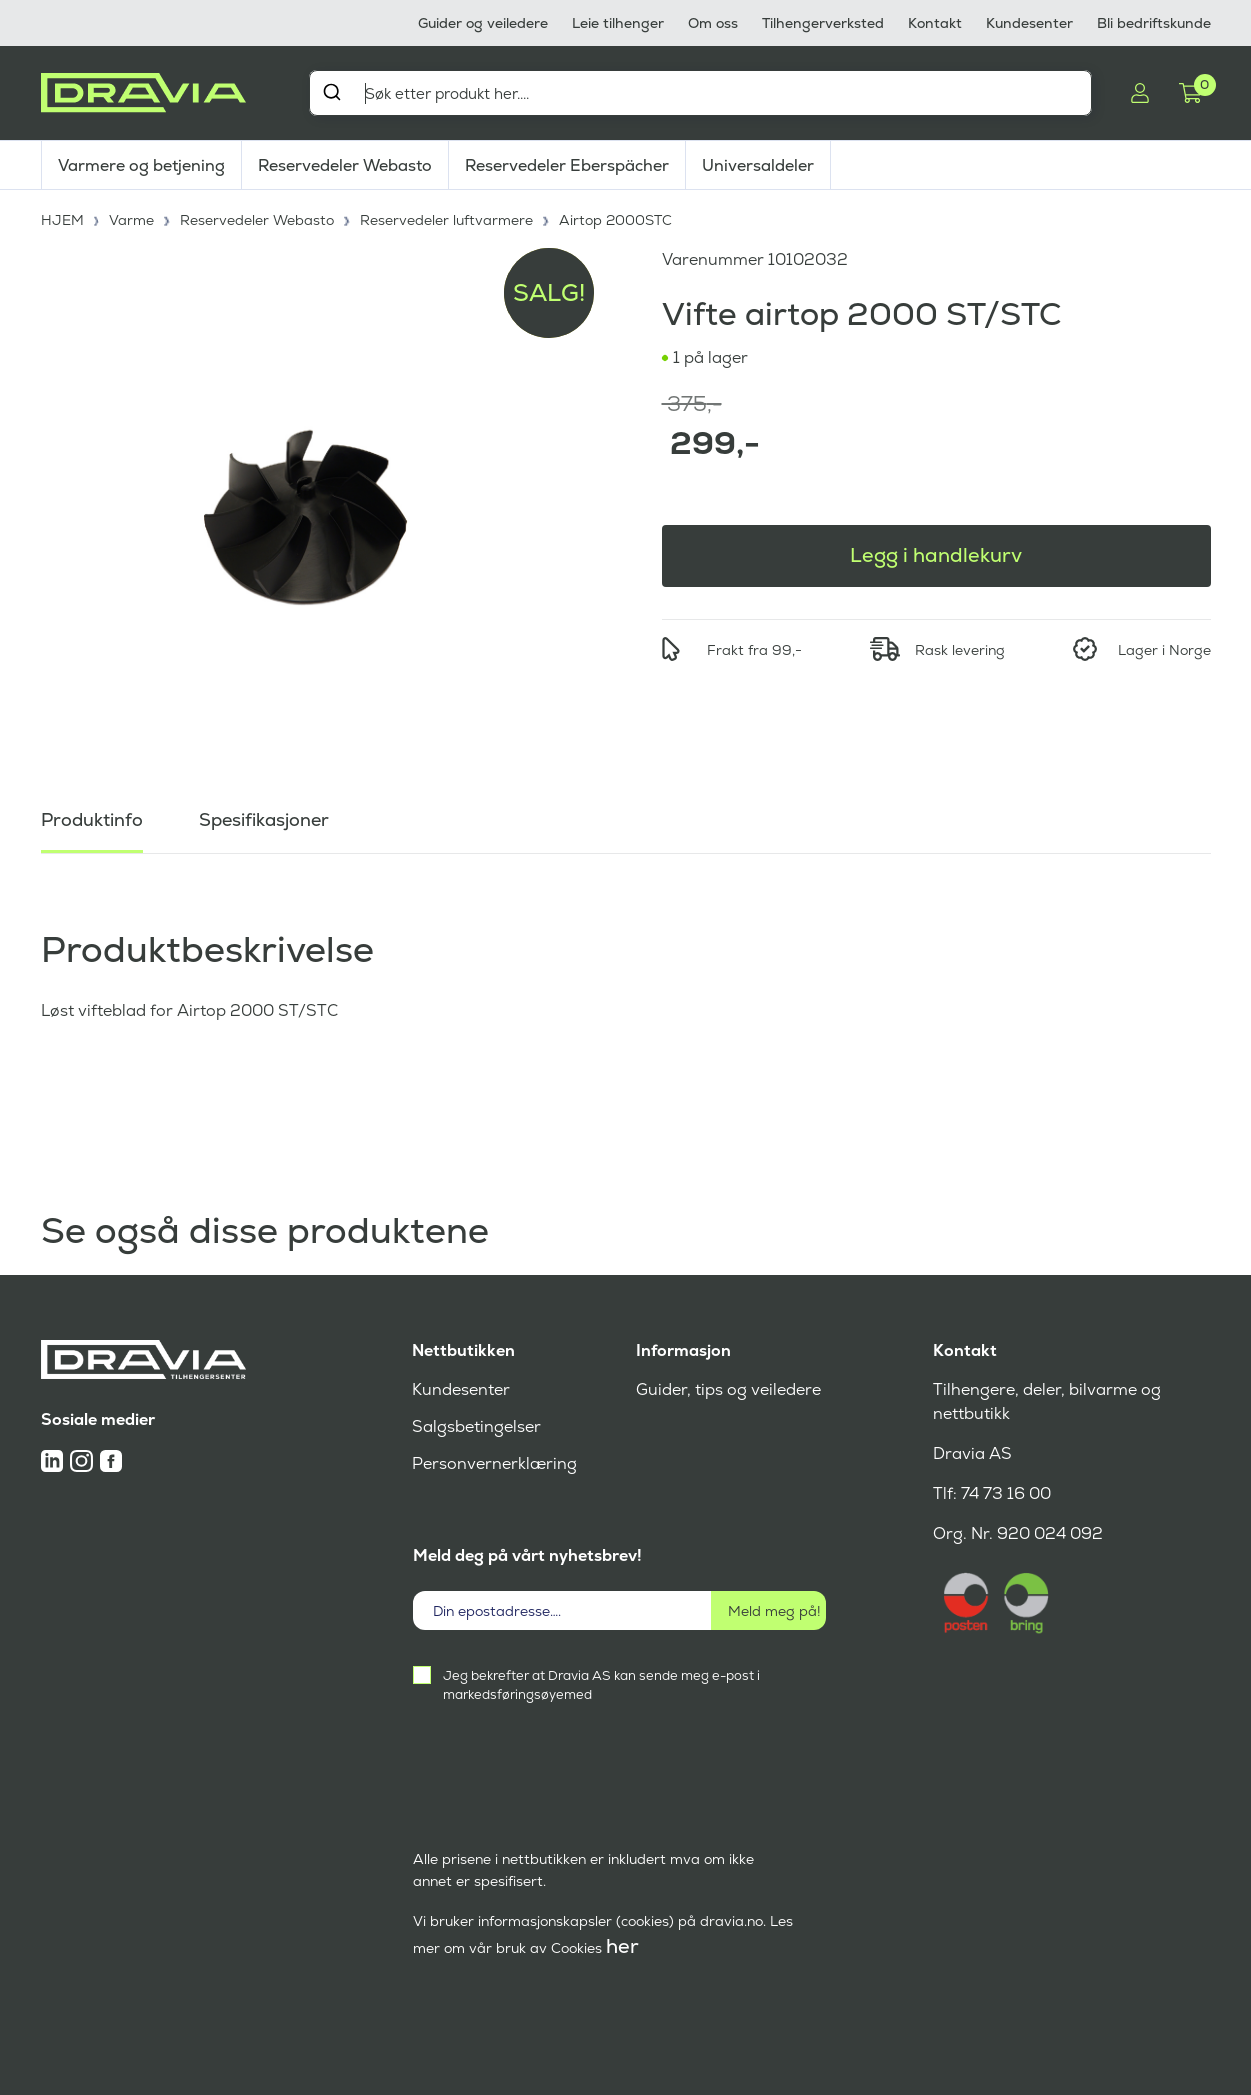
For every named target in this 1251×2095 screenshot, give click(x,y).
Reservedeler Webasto (345, 165)
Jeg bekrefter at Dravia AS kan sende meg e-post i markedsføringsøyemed (601, 1685)
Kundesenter (1029, 23)
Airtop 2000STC (615, 220)
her (622, 1946)
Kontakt (935, 23)
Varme (131, 220)
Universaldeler (758, 165)
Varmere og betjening (141, 165)
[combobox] (701, 93)
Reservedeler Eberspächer (567, 165)
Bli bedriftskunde (1154, 23)
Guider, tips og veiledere (728, 1389)
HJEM (62, 220)
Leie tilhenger (618, 23)
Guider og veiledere (483, 23)
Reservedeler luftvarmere (446, 220)
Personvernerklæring (494, 1463)
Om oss (713, 23)
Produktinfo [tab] (92, 819)
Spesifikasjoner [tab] (264, 819)
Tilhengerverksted (823, 23)
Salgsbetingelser (476, 1426)
